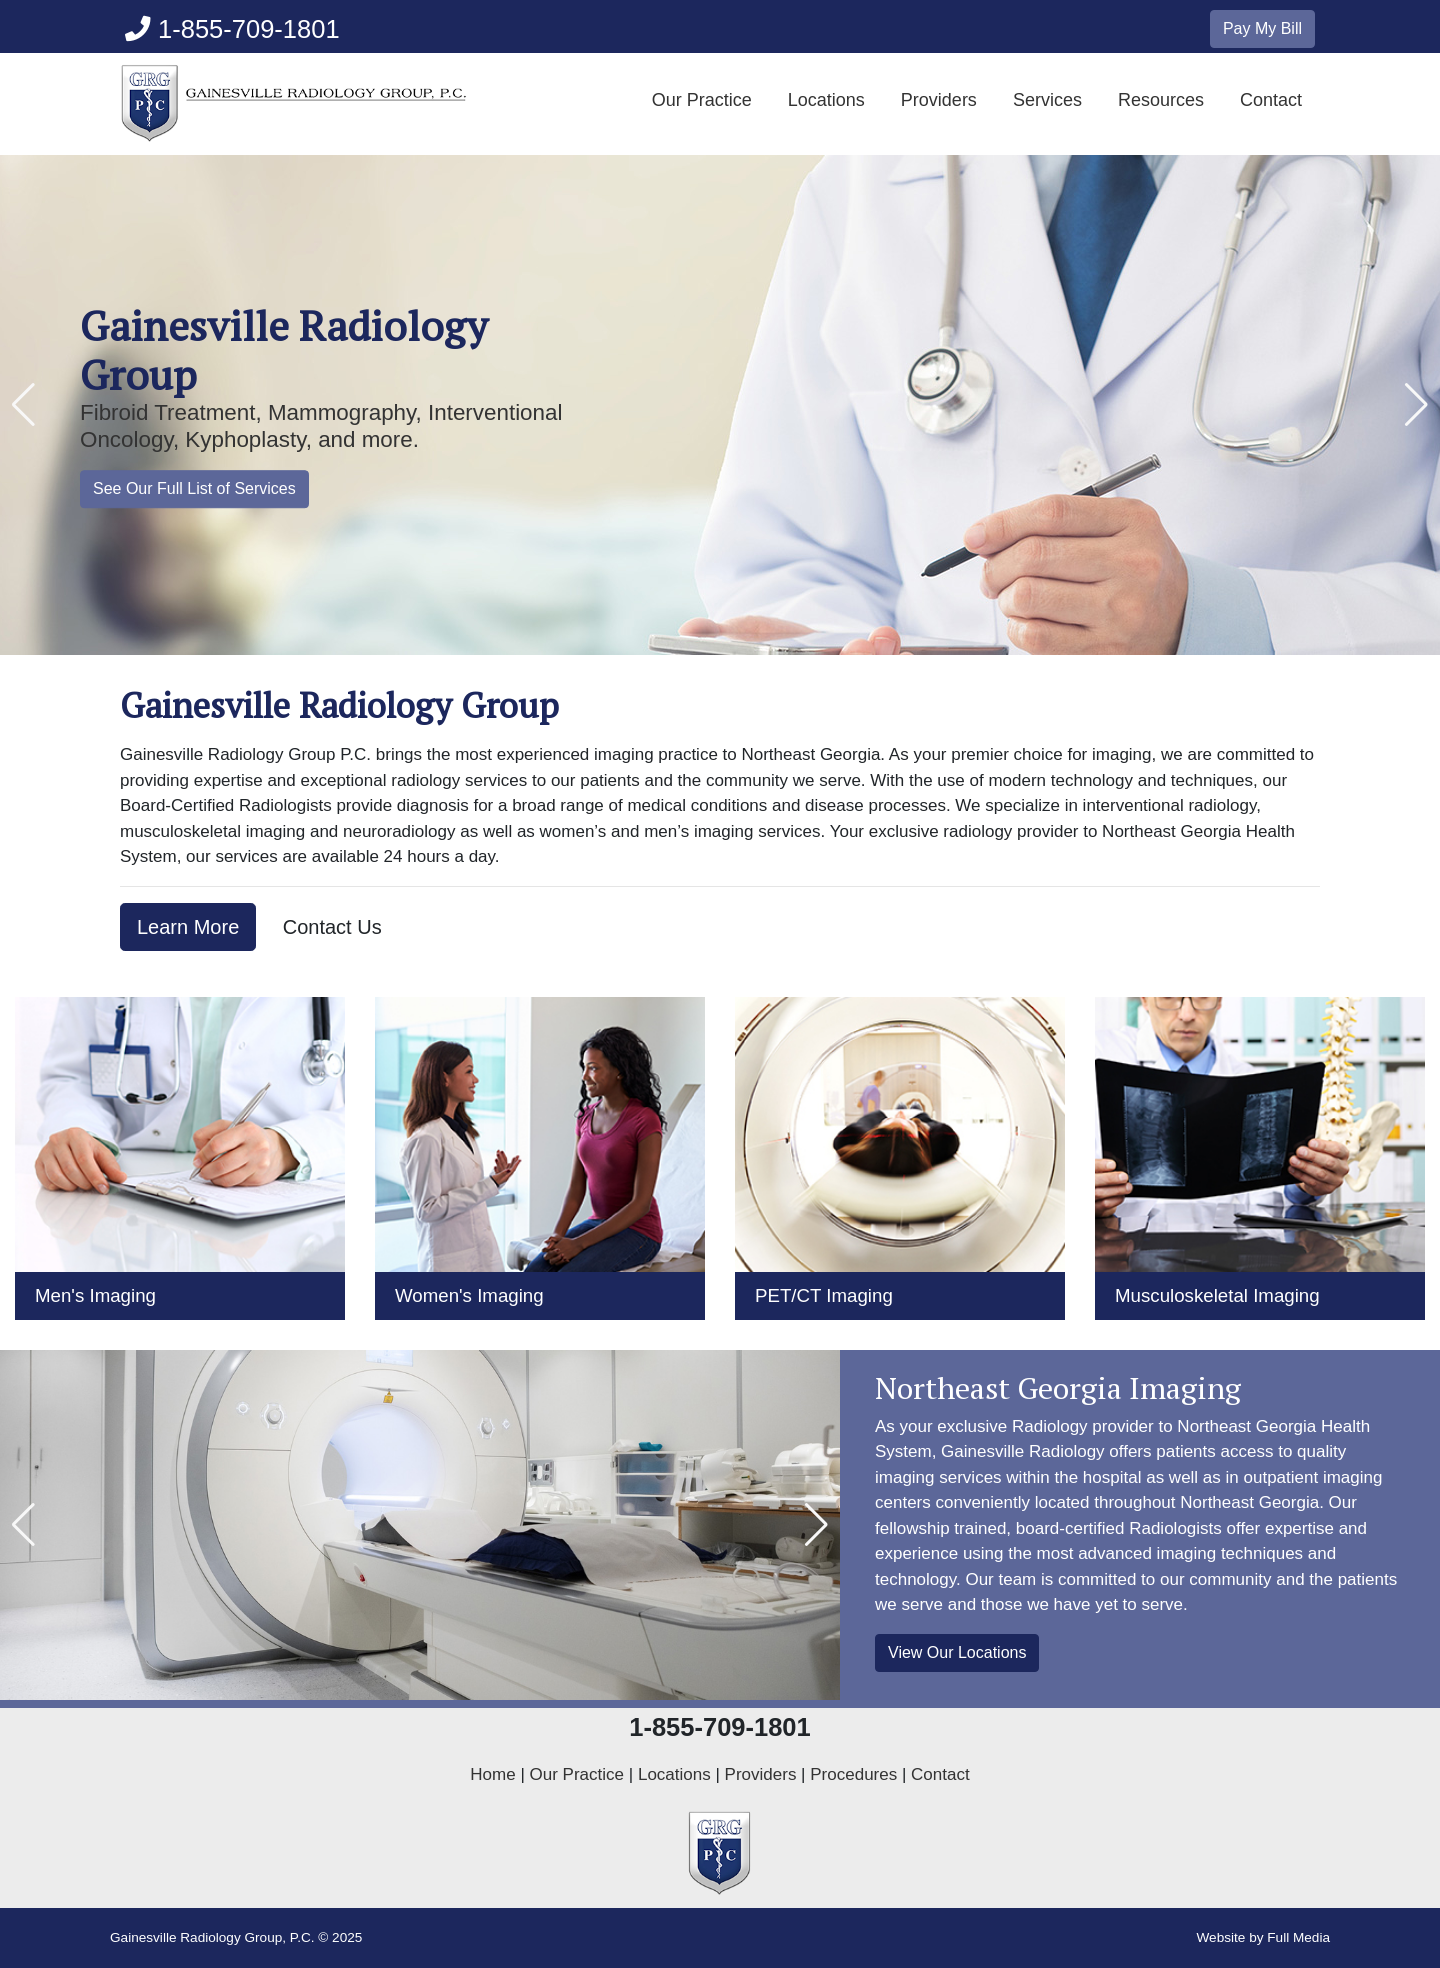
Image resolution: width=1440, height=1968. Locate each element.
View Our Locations (957, 1652)
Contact (1271, 100)
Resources (1161, 100)
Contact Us (332, 927)
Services (1047, 100)
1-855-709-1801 (232, 29)
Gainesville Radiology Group (284, 350)
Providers (939, 100)
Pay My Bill (1262, 28)
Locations (826, 100)
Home (492, 1774)
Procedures (853, 1774)
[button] (23, 405)
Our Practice (702, 100)
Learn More (188, 927)
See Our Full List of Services (194, 488)
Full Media (1298, 1937)
